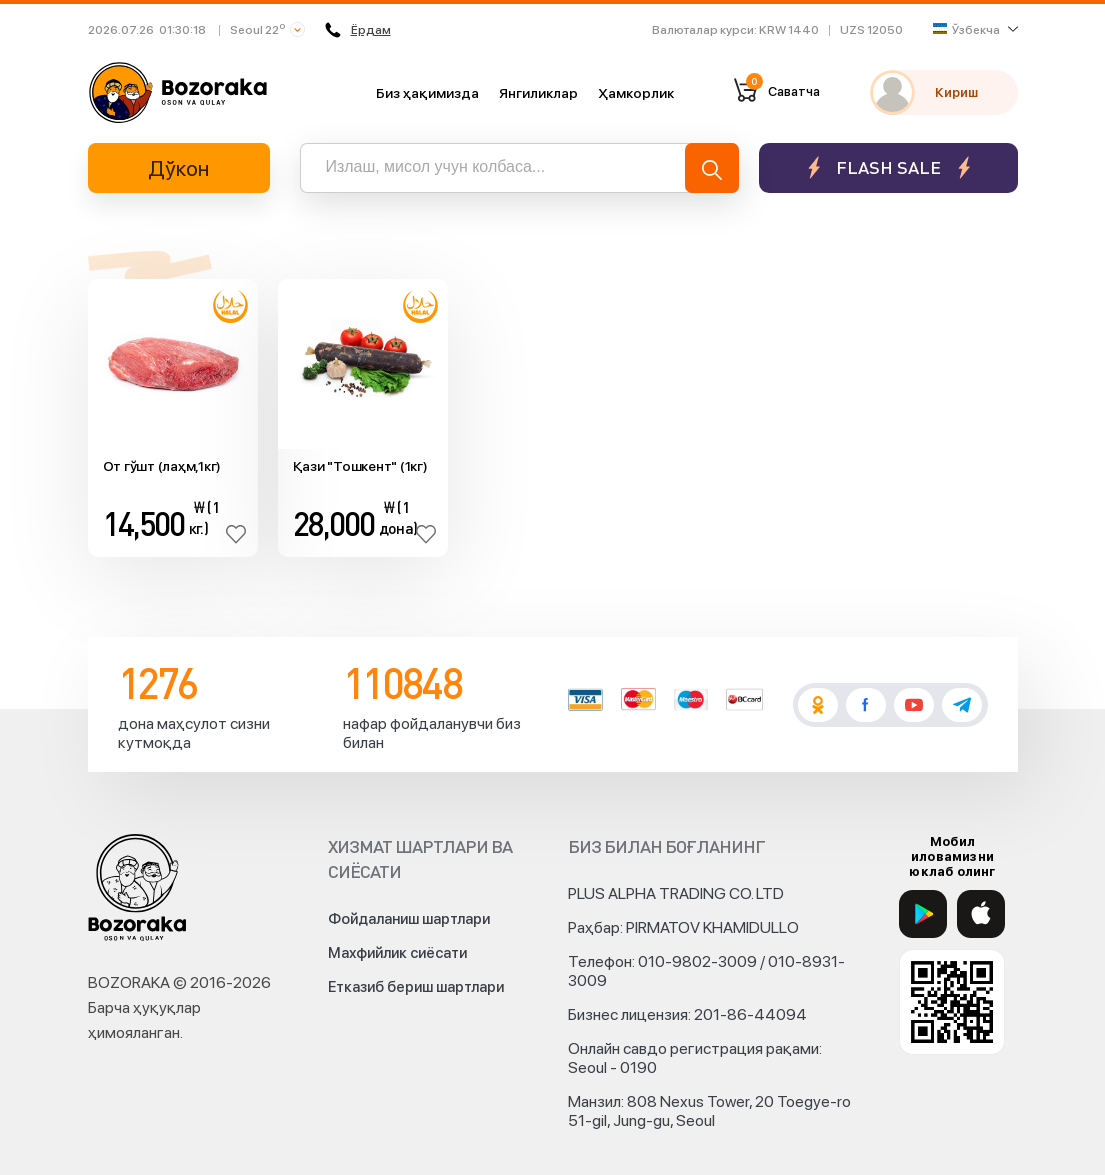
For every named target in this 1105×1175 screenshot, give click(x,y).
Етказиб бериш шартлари (416, 987)
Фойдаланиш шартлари (409, 919)
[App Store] (981, 914)
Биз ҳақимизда (427, 93)
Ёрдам (358, 30)
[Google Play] (923, 914)
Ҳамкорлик (636, 93)
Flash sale (888, 167)
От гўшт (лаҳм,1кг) (162, 466)
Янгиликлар (538, 93)
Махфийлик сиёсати (397, 953)
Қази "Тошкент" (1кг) (360, 466)
